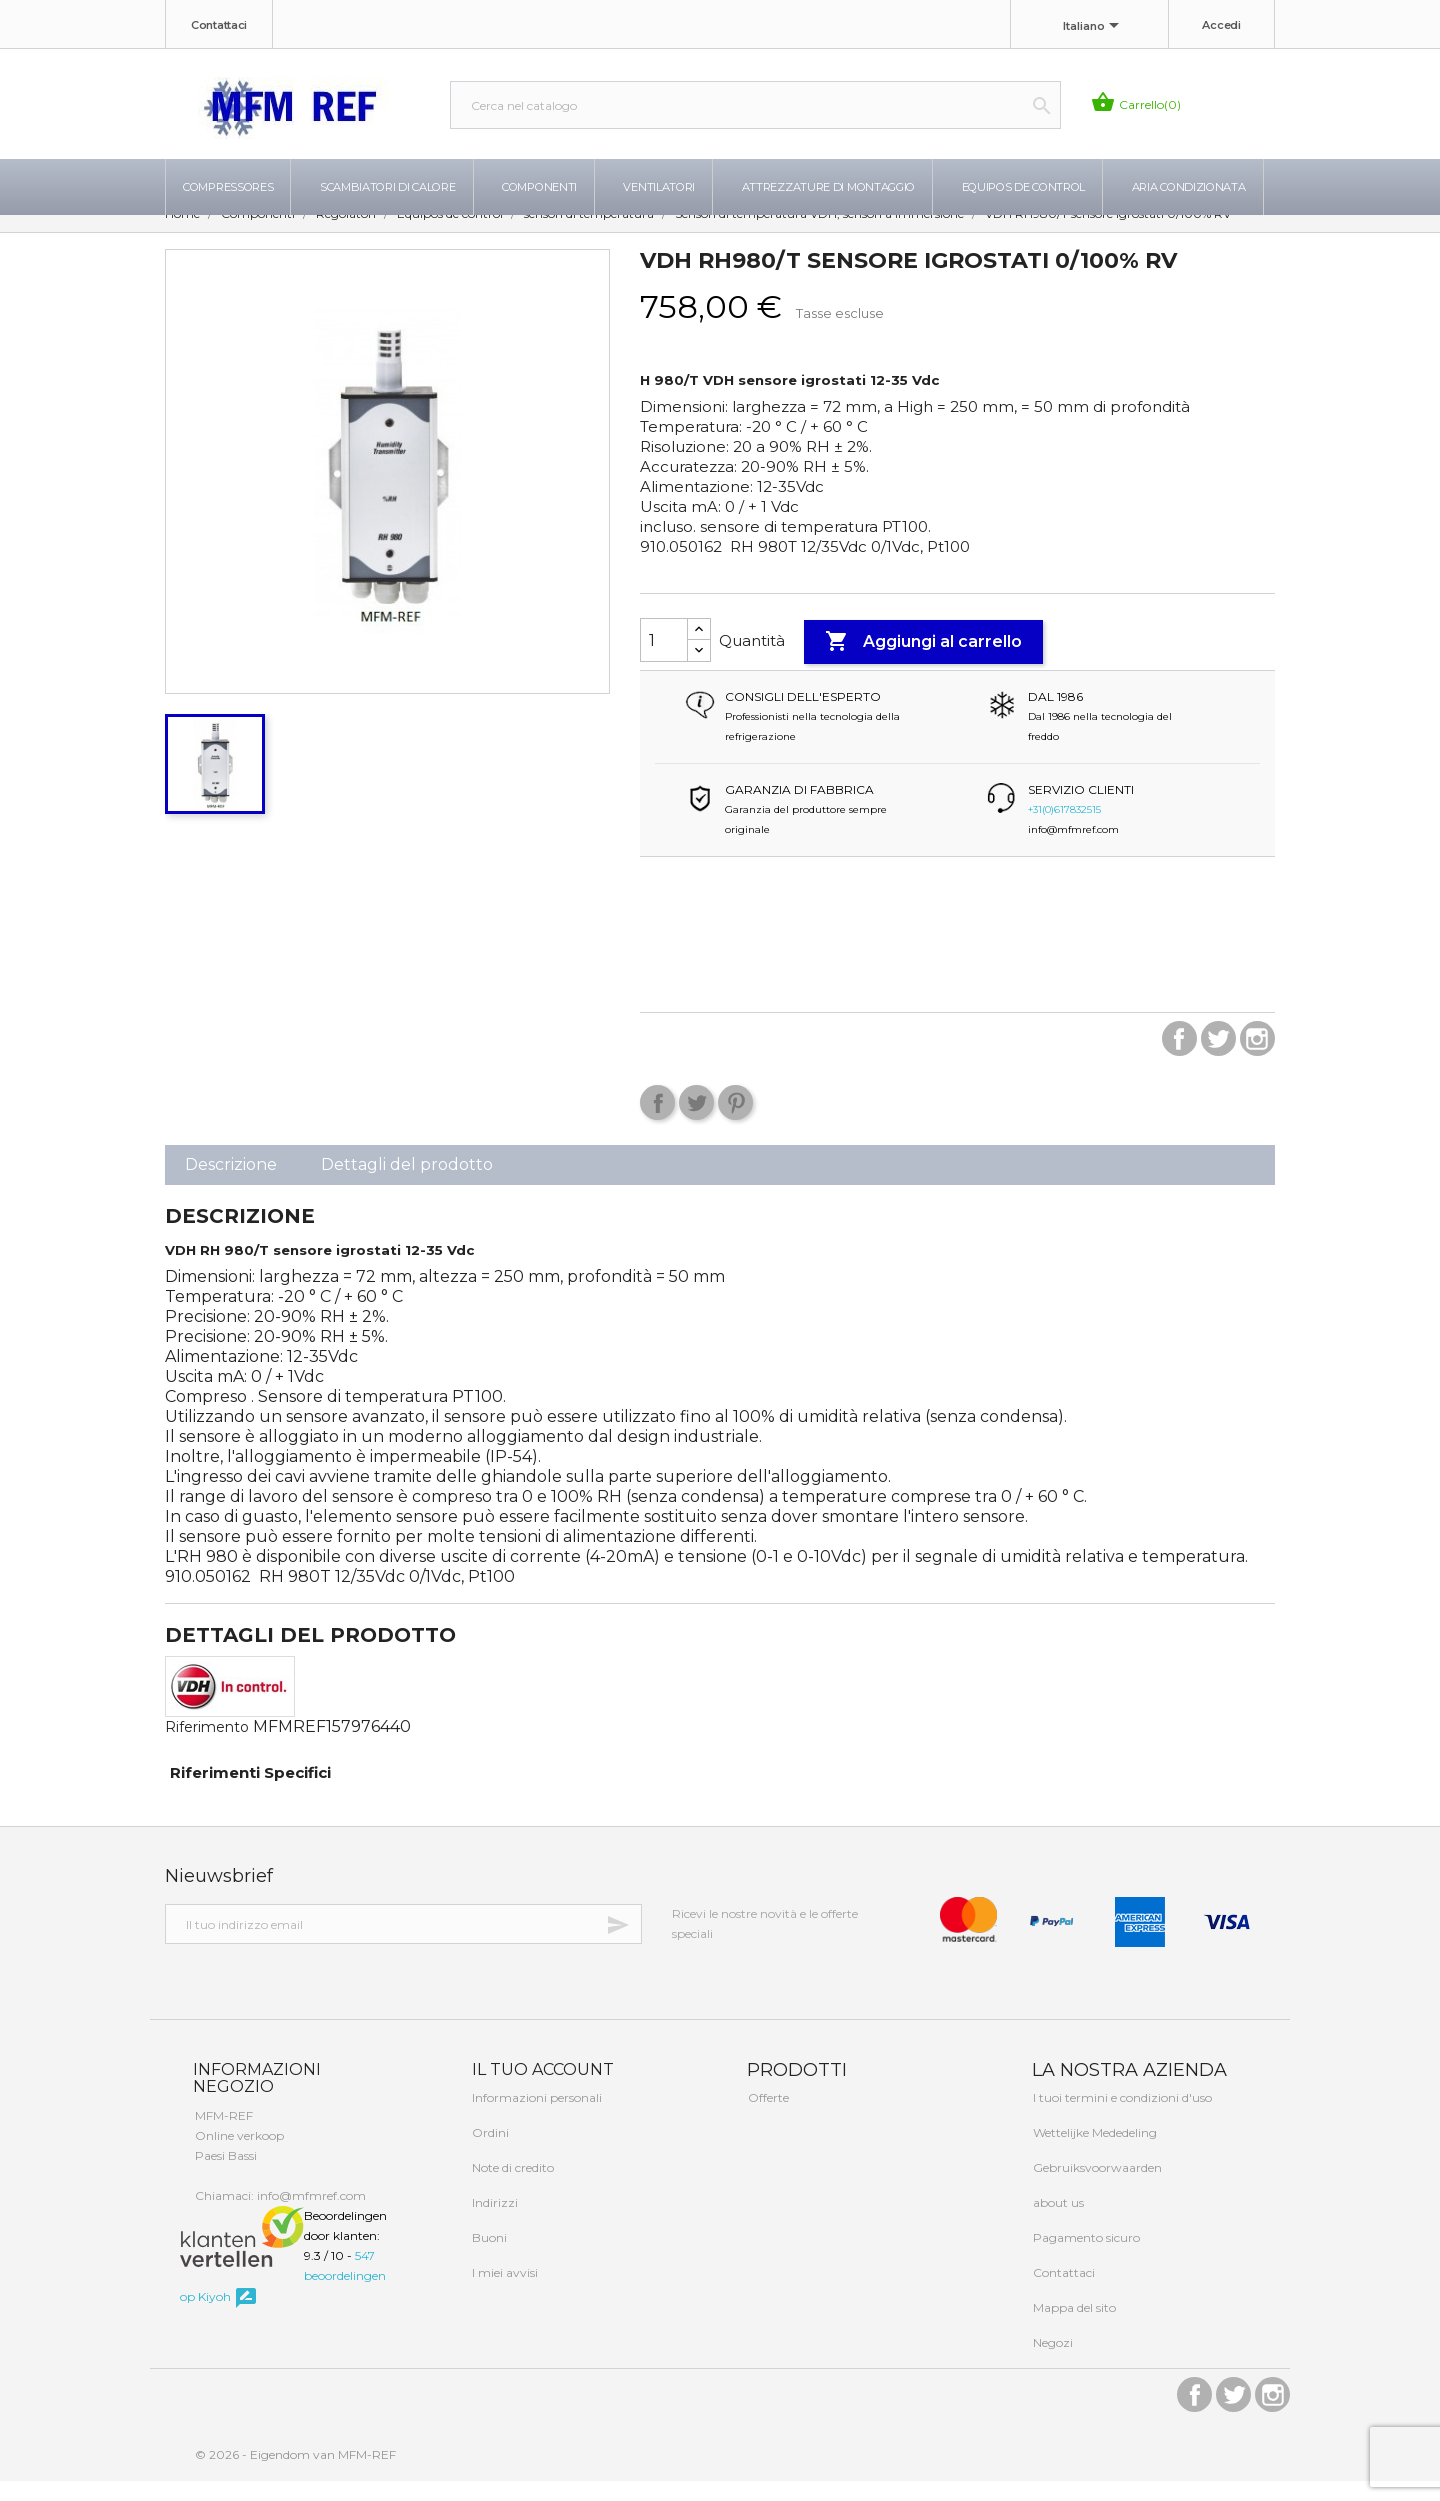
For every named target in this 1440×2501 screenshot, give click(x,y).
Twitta (696, 1122)
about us (1057, 2222)
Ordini (489, 2152)
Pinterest (735, 1122)
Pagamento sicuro (1085, 2257)
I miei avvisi (503, 2292)
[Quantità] (664, 660)
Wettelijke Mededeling (1093, 2152)
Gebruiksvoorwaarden (1096, 2187)
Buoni (488, 2257)
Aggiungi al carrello (923, 662)
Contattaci (219, 25)
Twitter (1218, 1058)
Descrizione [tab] (231, 1184)
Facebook (1179, 1058)
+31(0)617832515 (1064, 829)
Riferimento (207, 1747)
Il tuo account (541, 2089)
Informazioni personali (535, 2117)
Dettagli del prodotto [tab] (407, 1184)
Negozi (1051, 2362)
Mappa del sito (1073, 2327)
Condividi (657, 1122)
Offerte (767, 2117)
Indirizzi (493, 2222)
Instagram (1257, 1058)
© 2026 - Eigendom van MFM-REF (295, 2474)
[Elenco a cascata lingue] (1094, 27)
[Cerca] (755, 105)
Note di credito (511, 2187)
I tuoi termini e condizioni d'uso (1121, 2117)
